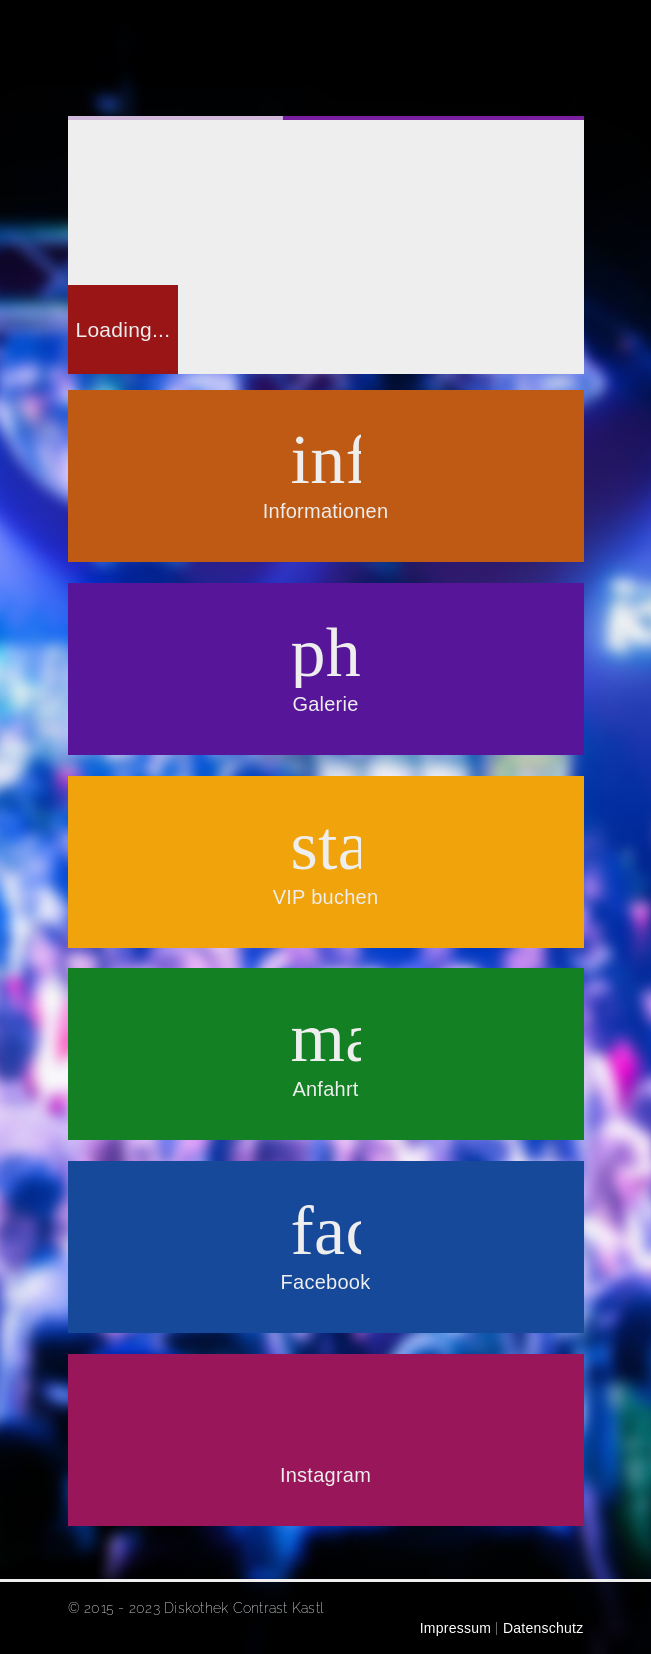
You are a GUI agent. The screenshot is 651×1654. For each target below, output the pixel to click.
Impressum (452, 1628)
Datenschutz (542, 1628)
